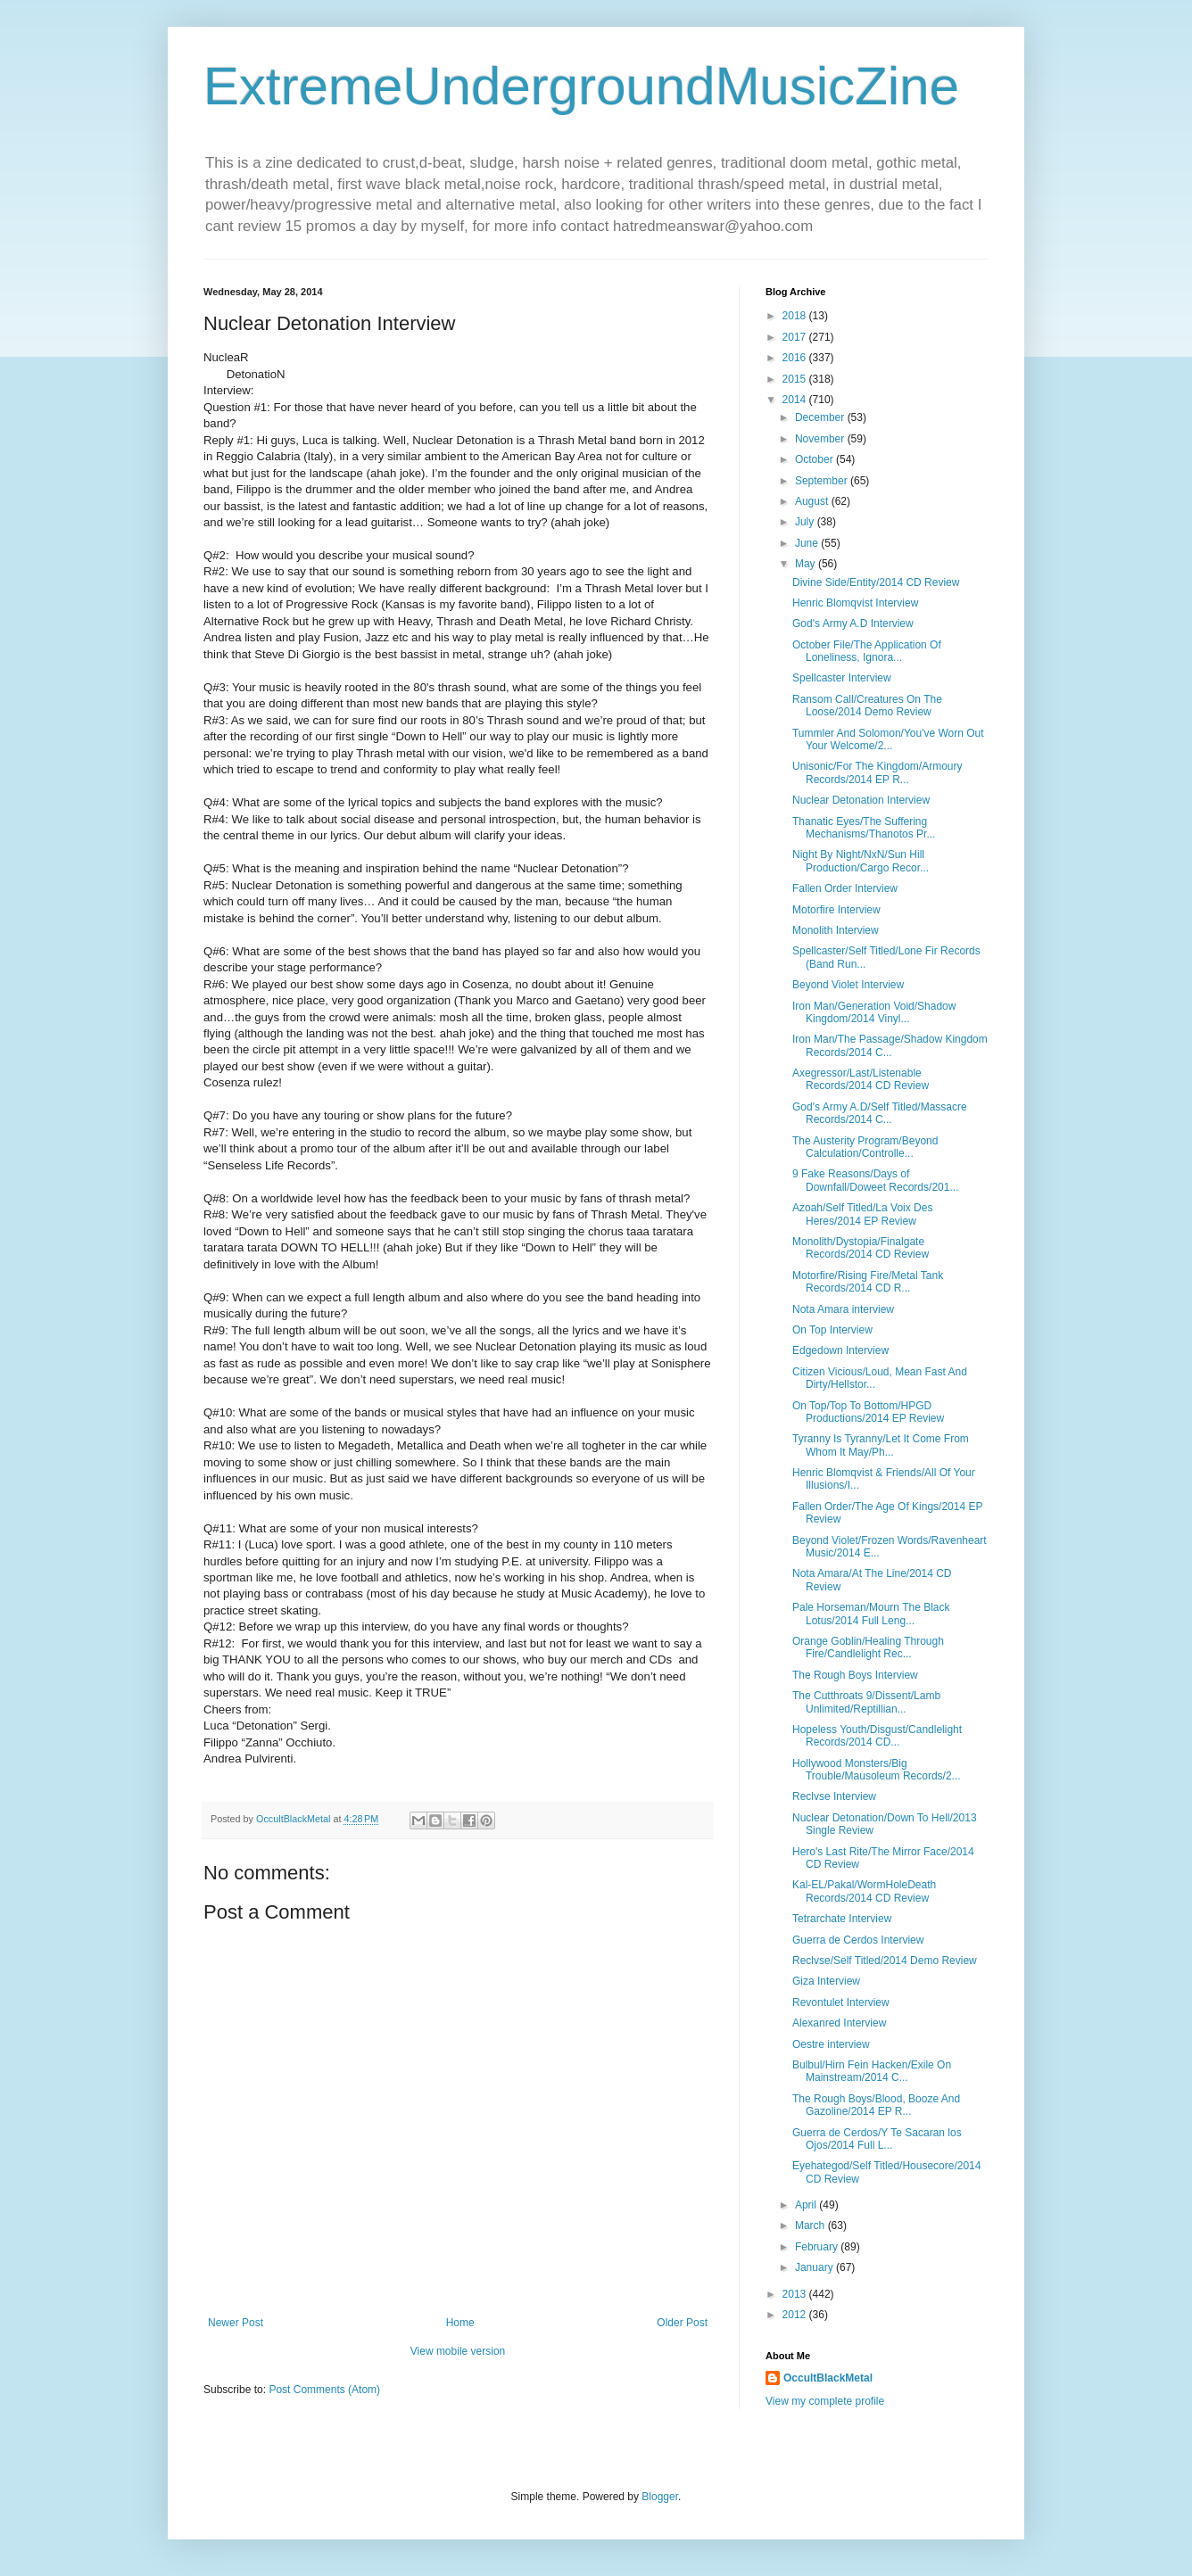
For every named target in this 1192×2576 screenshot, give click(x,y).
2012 (795, 2314)
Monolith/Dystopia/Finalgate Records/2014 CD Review (860, 1247)
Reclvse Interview (834, 1796)
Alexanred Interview (839, 2023)
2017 (795, 337)
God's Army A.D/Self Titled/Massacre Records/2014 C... (879, 1113)
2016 (795, 357)
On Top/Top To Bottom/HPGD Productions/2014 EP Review (868, 1411)
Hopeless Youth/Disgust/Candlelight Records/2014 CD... (877, 1735)
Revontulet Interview (841, 2002)
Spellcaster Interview (841, 678)
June (808, 543)
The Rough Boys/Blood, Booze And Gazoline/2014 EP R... (876, 2105)
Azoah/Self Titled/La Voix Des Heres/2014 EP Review (862, 1213)
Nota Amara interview (843, 1309)
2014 (795, 399)
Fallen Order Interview (845, 888)
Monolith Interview (835, 930)
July (806, 522)
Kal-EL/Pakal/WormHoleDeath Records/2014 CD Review (864, 1890)
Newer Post (235, 2322)
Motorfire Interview (836, 910)
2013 (795, 2294)
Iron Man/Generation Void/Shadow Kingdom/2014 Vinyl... (874, 1012)
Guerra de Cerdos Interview (857, 1940)
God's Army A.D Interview (853, 623)
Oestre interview (831, 2044)
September (822, 481)
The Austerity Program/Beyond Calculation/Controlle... (865, 1147)
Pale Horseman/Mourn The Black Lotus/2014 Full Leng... (871, 1613)
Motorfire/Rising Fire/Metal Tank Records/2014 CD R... (867, 1281)
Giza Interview (826, 1981)
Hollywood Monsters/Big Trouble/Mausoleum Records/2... (876, 1769)
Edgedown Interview (840, 1350)
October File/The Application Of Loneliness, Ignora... (866, 651)
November (821, 439)
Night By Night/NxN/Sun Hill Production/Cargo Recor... (860, 860)
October (815, 459)
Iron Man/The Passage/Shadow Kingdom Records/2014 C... (890, 1045)
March (811, 2225)
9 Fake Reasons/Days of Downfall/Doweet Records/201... (875, 1180)
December (821, 417)
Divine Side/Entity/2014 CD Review (875, 582)
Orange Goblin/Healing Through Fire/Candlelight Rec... (868, 1647)
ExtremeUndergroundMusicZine (581, 86)
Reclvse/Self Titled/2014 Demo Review (884, 1960)
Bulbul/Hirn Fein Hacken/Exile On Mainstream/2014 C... (871, 2071)
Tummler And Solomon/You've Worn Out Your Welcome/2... (888, 739)
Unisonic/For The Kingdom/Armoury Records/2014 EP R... (877, 772)
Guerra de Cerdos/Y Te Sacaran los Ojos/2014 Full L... (877, 2138)
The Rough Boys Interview (855, 1675)
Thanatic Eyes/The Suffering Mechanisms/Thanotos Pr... (863, 827)
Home (460, 2322)
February (817, 2247)
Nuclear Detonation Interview (861, 800)
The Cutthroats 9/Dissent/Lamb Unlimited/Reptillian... (866, 1701)
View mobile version (458, 2351)
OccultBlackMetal (828, 2378)
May (806, 563)
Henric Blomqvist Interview (855, 603)
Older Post (682, 2322)
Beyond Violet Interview (848, 984)
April (807, 2205)
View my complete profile (825, 2401)
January (815, 2267)
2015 (795, 379)
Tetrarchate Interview (841, 1918)
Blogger (660, 2496)
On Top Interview (832, 1330)
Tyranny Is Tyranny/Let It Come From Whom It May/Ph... (880, 1444)
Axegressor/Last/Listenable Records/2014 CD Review (860, 1079)
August (813, 501)
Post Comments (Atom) (324, 2389)
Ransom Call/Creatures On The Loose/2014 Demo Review (867, 705)
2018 (795, 316)
